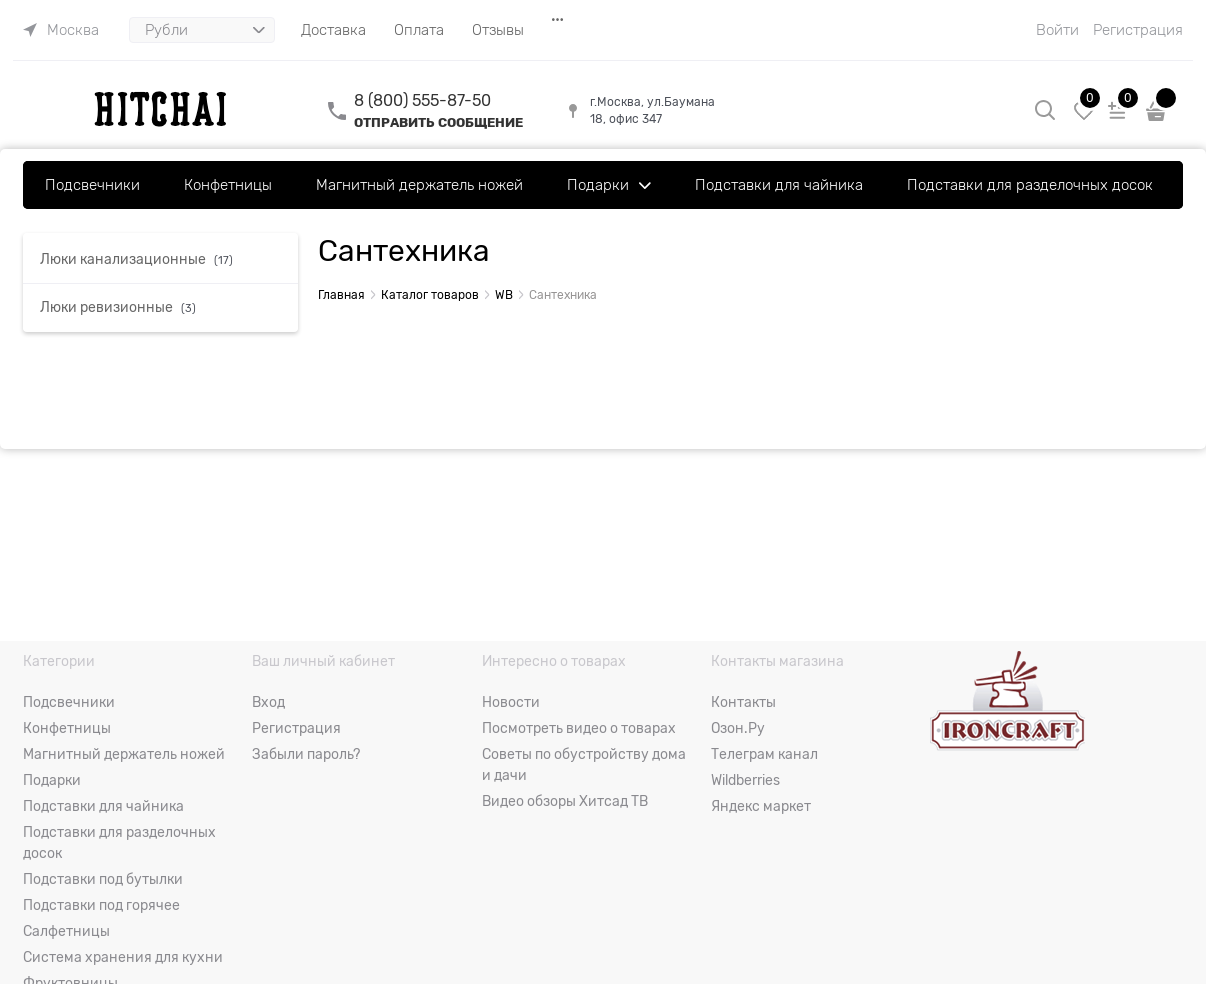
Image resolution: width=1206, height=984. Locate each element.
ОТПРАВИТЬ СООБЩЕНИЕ (438, 122)
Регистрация (1138, 30)
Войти (1057, 30)
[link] (61, 30)
